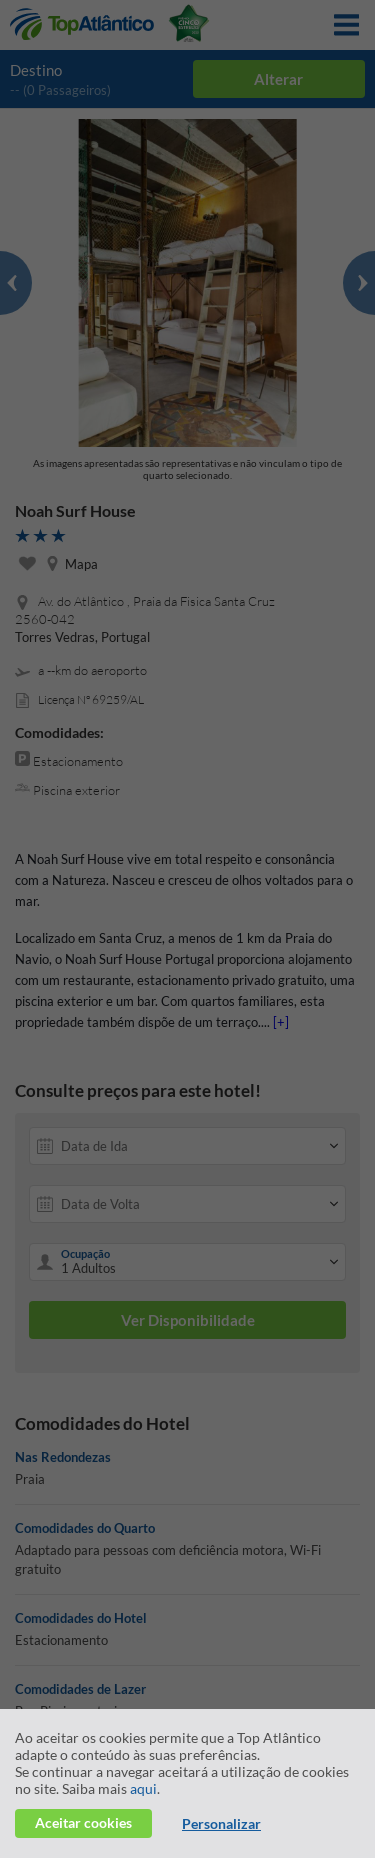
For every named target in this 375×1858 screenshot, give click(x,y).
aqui (143, 1788)
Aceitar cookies (83, 1822)
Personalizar (221, 1823)
